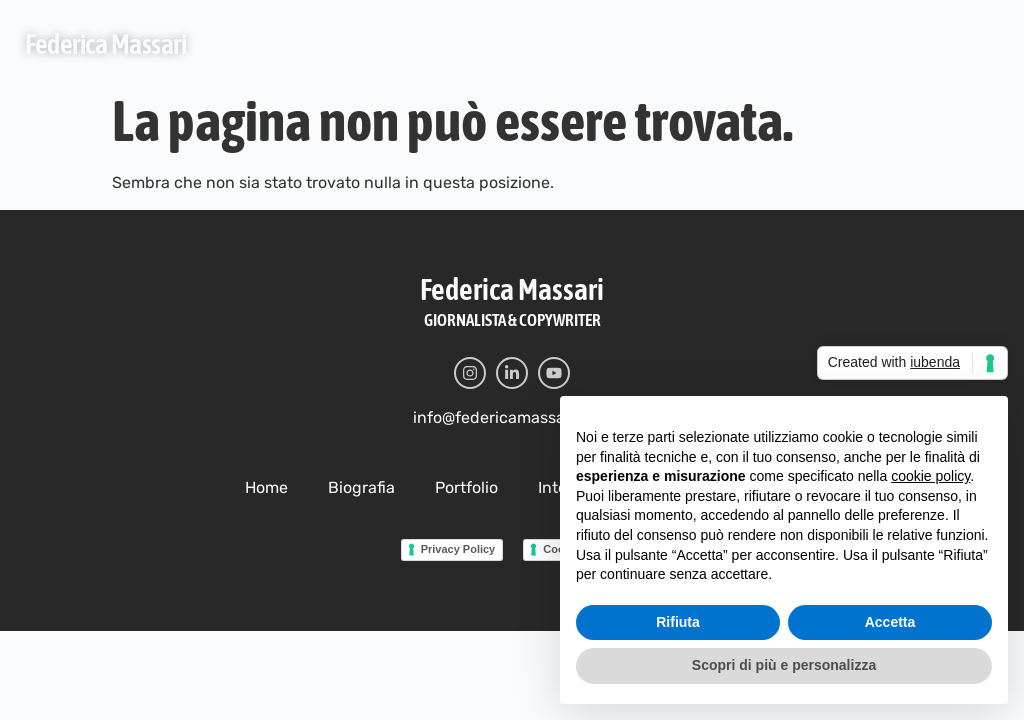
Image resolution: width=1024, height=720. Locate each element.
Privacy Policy (458, 549)
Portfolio (466, 487)
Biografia (361, 487)
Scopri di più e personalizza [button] (784, 665)
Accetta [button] (890, 622)
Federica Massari (105, 44)
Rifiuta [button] (678, 622)
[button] (978, 43)
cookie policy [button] (930, 476)
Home (266, 487)
